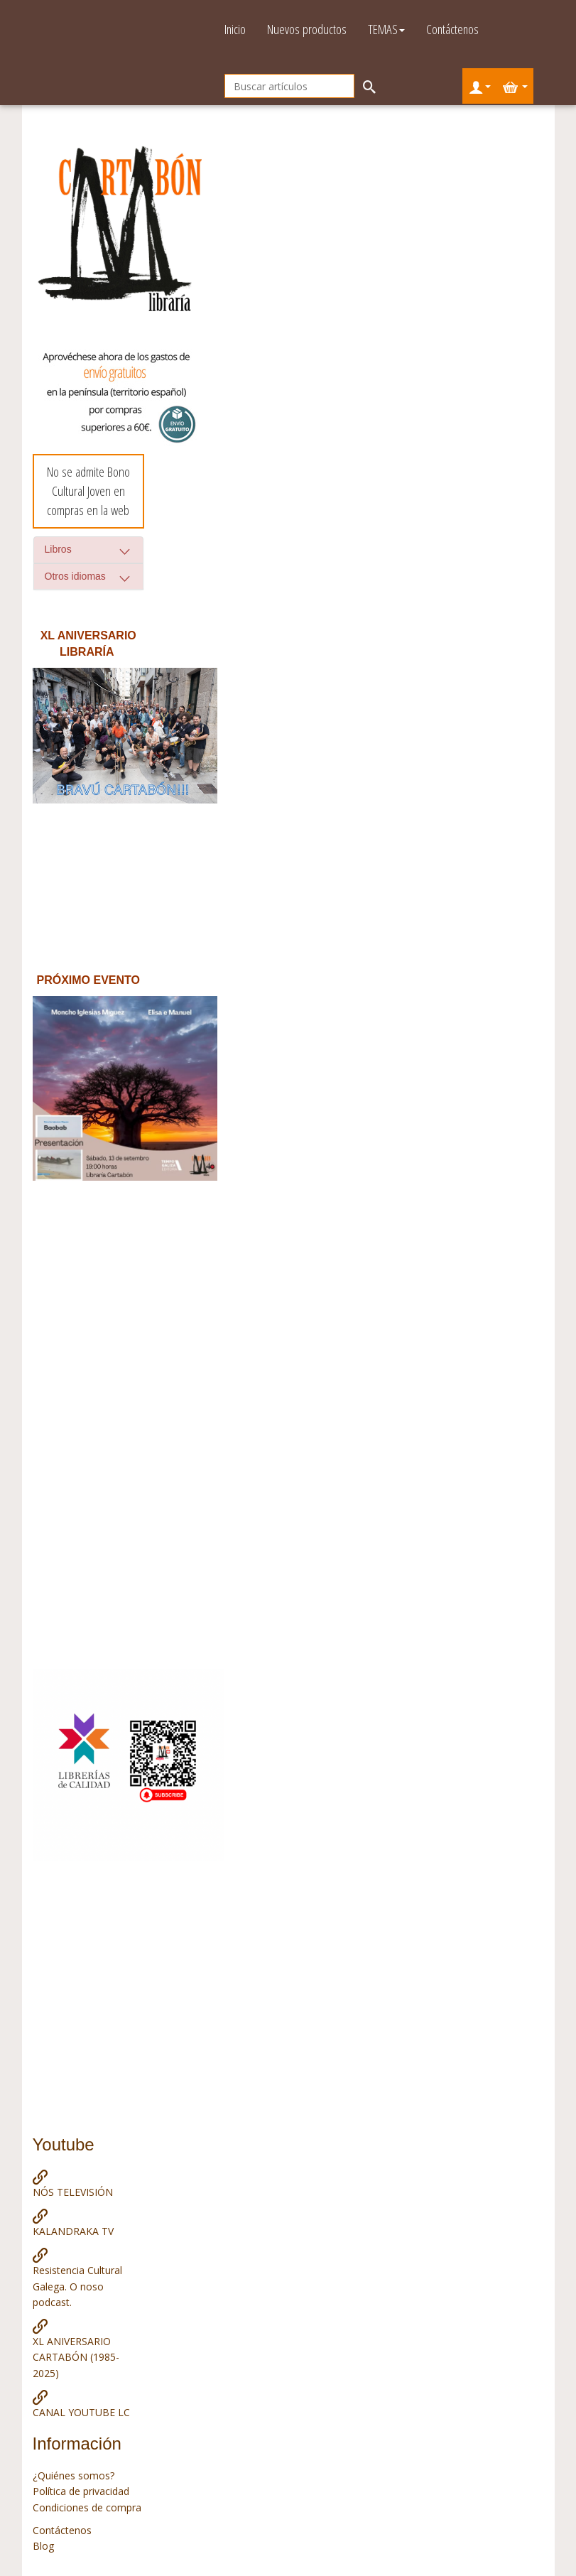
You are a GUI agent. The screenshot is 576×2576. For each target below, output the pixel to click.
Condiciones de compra (87, 2507)
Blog (43, 2546)
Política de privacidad (81, 2491)
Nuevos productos (307, 29)
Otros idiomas (75, 576)
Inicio (235, 29)
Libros (58, 549)
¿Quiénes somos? (73, 2475)
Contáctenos (452, 29)
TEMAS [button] (386, 29)
